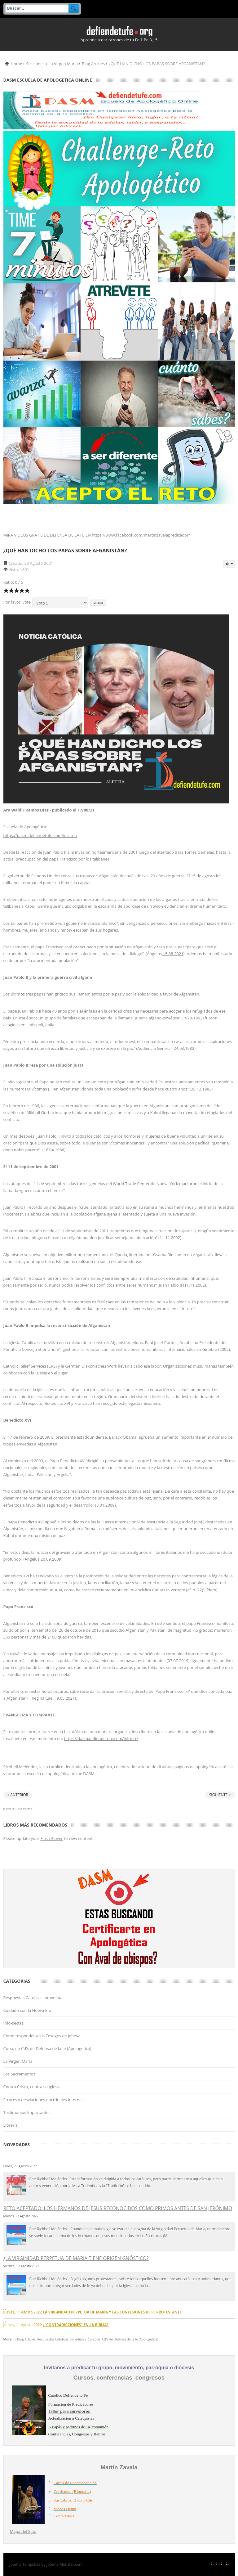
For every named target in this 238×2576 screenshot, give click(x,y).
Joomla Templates (25, 2564)
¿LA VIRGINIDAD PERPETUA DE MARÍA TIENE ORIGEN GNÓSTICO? (76, 2258)
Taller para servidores (69, 2411)
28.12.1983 (201, 1089)
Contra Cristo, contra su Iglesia (32, 2086)
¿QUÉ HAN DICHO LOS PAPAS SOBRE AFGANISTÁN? (65, 550)
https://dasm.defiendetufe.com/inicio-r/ (40, 835)
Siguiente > (220, 1794)
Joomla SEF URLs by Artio (17, 1808)
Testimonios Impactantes (27, 2112)
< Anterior (17, 1794)
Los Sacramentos (19, 2074)
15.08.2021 (172, 953)
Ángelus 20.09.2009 (42, 1559)
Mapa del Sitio (23, 2531)
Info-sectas (13, 2023)
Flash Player (51, 1838)
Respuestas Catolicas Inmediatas (33, 1997)
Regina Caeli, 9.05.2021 (53, 1698)
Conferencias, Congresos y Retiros (77, 2434)
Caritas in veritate (168, 1590)
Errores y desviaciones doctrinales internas (43, 2099)
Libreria (10, 2125)
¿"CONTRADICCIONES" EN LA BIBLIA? (75, 2324)
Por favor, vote (17, 602)
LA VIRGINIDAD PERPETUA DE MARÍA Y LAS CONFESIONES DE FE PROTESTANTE (112, 2311)
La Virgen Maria (63, 63)
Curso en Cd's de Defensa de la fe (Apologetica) (47, 2048)
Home (16, 63)
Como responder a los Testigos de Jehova (42, 2036)
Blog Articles (93, 63)
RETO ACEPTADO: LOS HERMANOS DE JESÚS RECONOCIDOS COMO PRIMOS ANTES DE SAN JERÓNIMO (117, 2208)
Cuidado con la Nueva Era (27, 2010)
